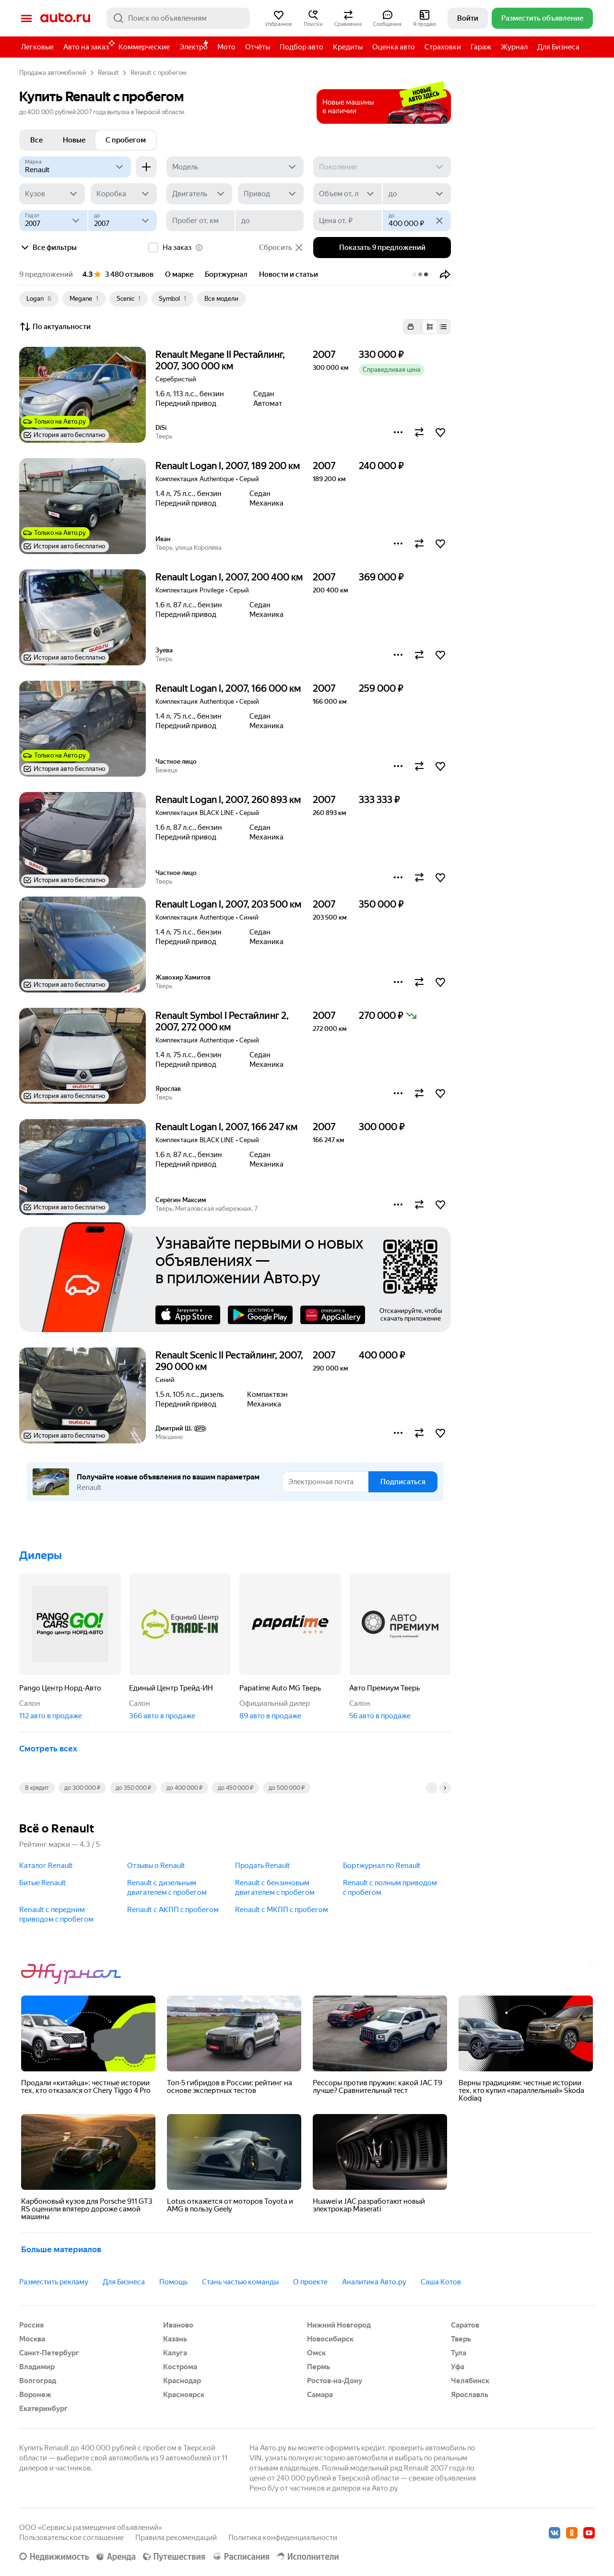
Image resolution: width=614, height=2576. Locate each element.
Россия (31, 2325)
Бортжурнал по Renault (382, 1865)
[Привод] (271, 193)
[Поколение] (382, 166)
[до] (417, 193)
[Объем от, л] (347, 193)
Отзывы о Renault (156, 1865)
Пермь (318, 2367)
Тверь (461, 2339)
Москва (32, 2339)
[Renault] (75, 166)
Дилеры (40, 1555)
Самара (320, 2394)
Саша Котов (441, 2282)
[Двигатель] (199, 193)
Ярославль (469, 2394)
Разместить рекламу (53, 2282)
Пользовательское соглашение (71, 2537)
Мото (226, 47)
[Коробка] (123, 193)
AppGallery (332, 1314)
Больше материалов (61, 2249)
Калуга (175, 2353)
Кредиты (348, 47)
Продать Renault (262, 1865)
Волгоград (37, 2380)
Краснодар (182, 2380)
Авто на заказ (88, 45)
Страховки (443, 47)
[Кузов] (52, 193)
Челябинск (470, 2380)
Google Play (260, 1314)
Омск (316, 2353)
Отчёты (257, 47)
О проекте (310, 2282)
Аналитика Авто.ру (374, 2282)
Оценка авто (393, 47)
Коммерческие (144, 47)
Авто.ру (65, 18)
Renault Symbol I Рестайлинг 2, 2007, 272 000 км (222, 1021)
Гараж (481, 47)
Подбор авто (301, 47)
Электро (193, 47)
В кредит (37, 1787)
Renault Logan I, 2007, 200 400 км (229, 577)
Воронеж (35, 2394)
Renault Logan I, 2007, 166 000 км (228, 688)
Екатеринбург (43, 2408)
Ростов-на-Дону (334, 2380)
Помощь (173, 2282)
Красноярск (183, 2394)
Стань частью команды (240, 2282)
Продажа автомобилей (52, 72)
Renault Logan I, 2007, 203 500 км (228, 904)
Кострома (180, 2367)
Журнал (514, 47)
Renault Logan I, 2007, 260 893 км (228, 799)
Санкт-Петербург (49, 2353)
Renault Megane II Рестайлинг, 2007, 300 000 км (220, 360)
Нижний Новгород (339, 2325)
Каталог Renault (46, 1865)
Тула (458, 2353)
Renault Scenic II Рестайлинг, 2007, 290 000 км (229, 1360)
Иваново (178, 2325)
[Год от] (53, 220)
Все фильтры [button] (48, 247)
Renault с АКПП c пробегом (173, 1909)
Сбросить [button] (281, 247)
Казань (175, 2339)
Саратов (465, 2325)
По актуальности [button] (55, 326)
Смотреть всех (48, 1748)
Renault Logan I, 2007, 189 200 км (227, 466)
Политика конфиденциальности (282, 2537)
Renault (108, 72)
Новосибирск (330, 2339)
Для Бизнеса (558, 47)
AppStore (187, 1314)
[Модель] (235, 166)
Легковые (37, 47)
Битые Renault (42, 1883)
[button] (278, 18)
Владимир (37, 2367)
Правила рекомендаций (176, 2537)
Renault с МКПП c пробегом (281, 1909)
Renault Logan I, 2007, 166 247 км (226, 1127)
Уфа (457, 2367)
